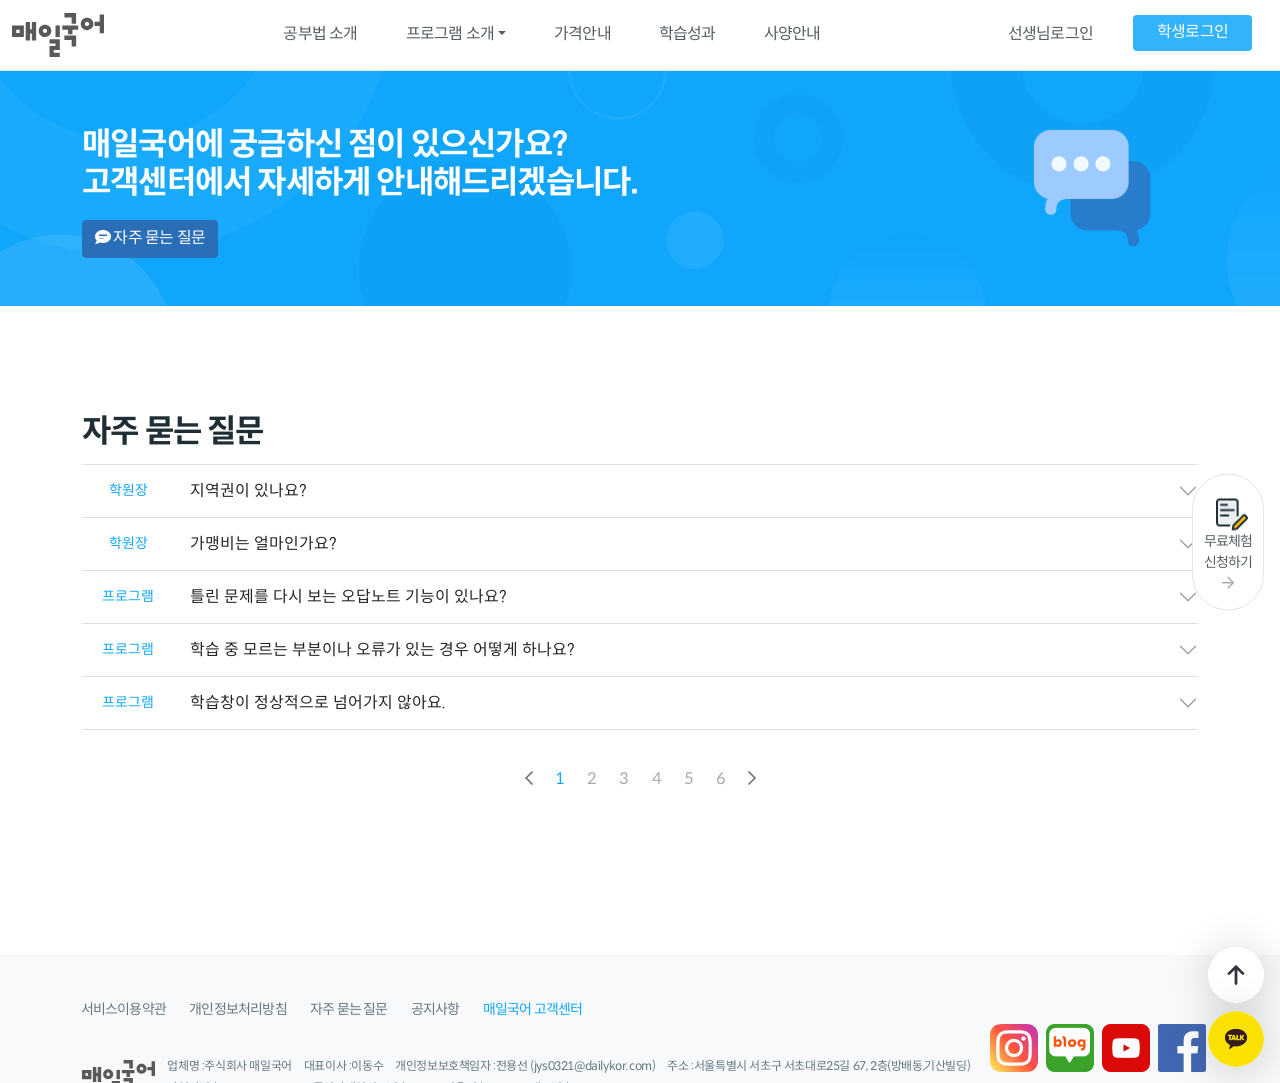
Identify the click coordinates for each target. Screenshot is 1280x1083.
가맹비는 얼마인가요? (209, 544)
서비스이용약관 (123, 1009)
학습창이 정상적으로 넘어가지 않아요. (264, 703)
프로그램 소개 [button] (450, 34)
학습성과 (687, 34)
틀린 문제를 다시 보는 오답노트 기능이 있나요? (294, 597)
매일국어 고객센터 (533, 1009)
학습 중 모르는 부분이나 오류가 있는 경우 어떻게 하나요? (328, 650)
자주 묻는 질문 (150, 238)
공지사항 (435, 1009)
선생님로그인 (1050, 34)
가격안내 (582, 34)
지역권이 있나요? (194, 491)
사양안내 (792, 34)
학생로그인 (1192, 32)
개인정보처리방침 (238, 1009)
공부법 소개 (320, 34)
